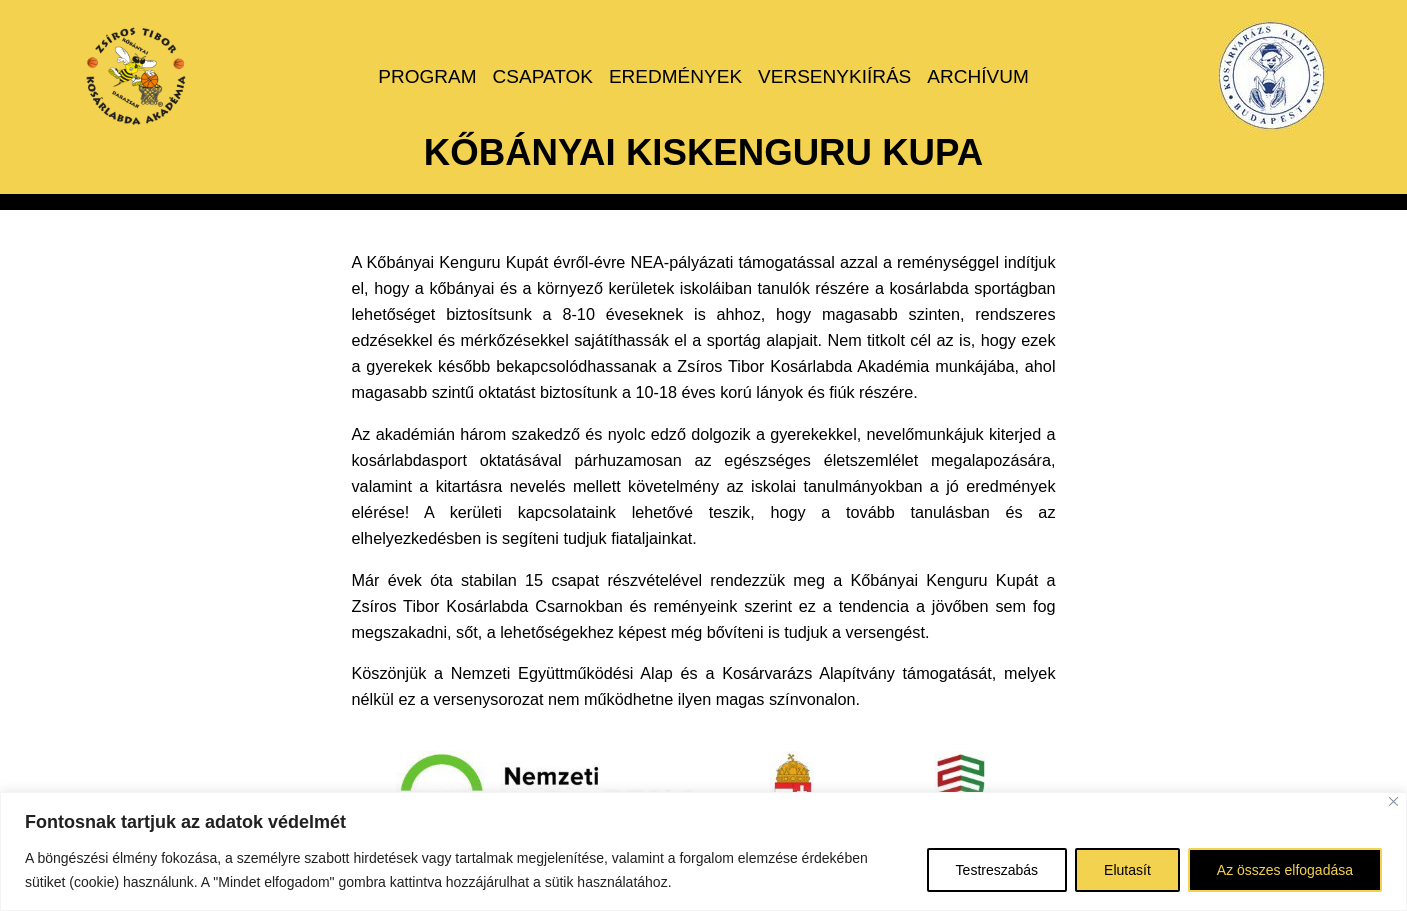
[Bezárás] (1393, 801)
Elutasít (1127, 870)
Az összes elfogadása (1285, 870)
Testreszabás (997, 870)
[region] (703, 851)
